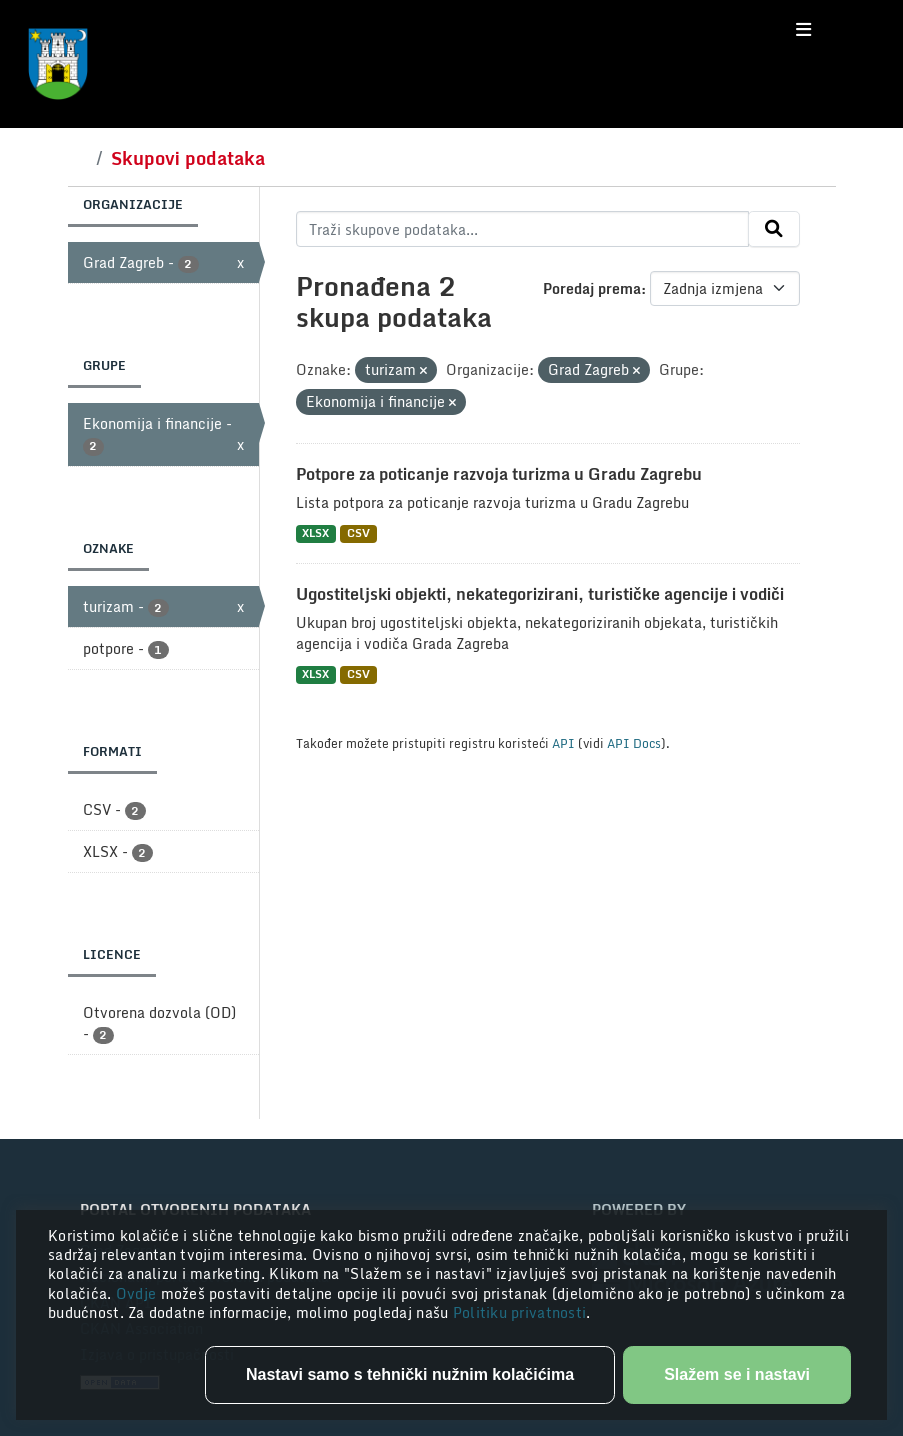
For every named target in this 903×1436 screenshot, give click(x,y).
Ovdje (138, 1293)
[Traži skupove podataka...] (522, 229)
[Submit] (774, 229)
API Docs (634, 743)
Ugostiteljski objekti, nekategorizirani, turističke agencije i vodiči (540, 594)
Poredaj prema (592, 288)
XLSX (315, 533)
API (563, 743)
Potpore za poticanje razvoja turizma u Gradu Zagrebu (499, 474)
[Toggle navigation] (803, 30)
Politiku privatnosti (520, 1312)
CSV (358, 533)
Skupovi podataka (188, 158)
